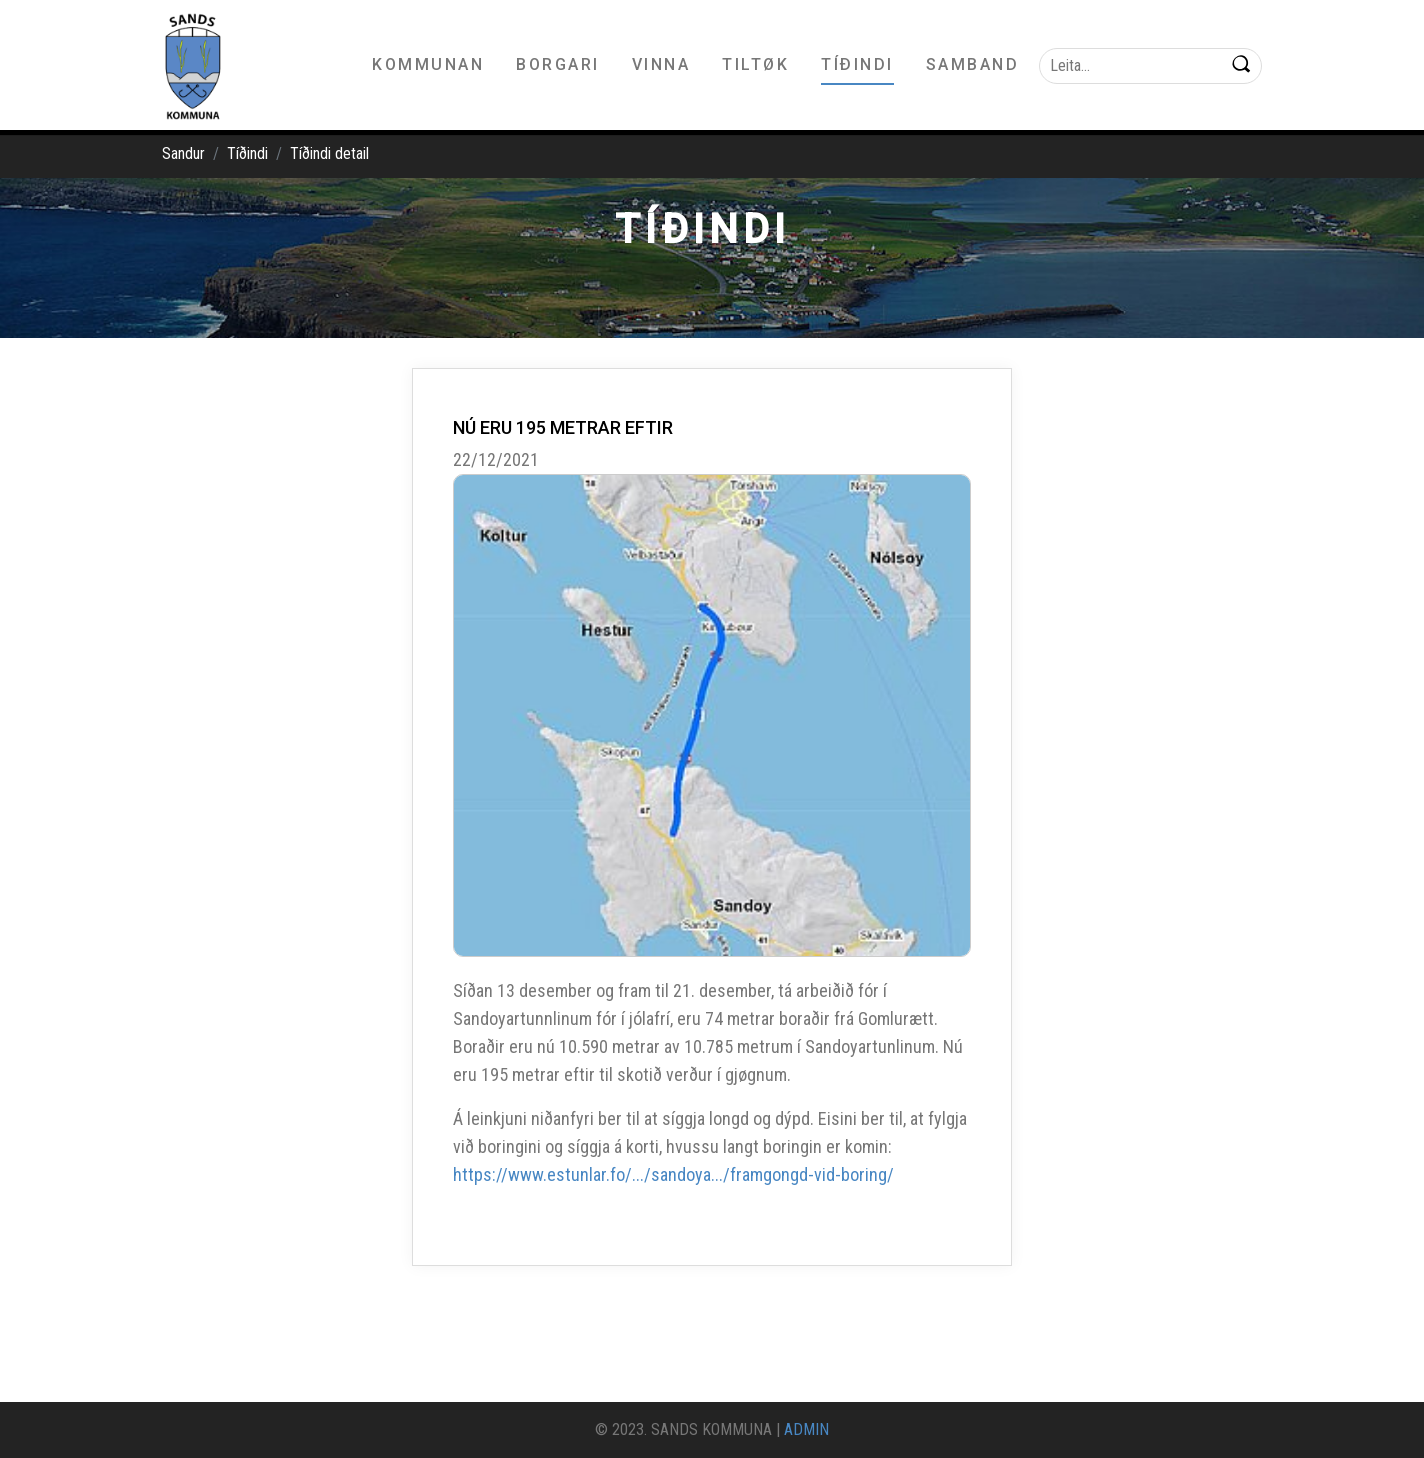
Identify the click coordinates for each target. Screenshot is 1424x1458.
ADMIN (806, 1429)
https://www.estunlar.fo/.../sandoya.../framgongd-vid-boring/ (673, 1174)
